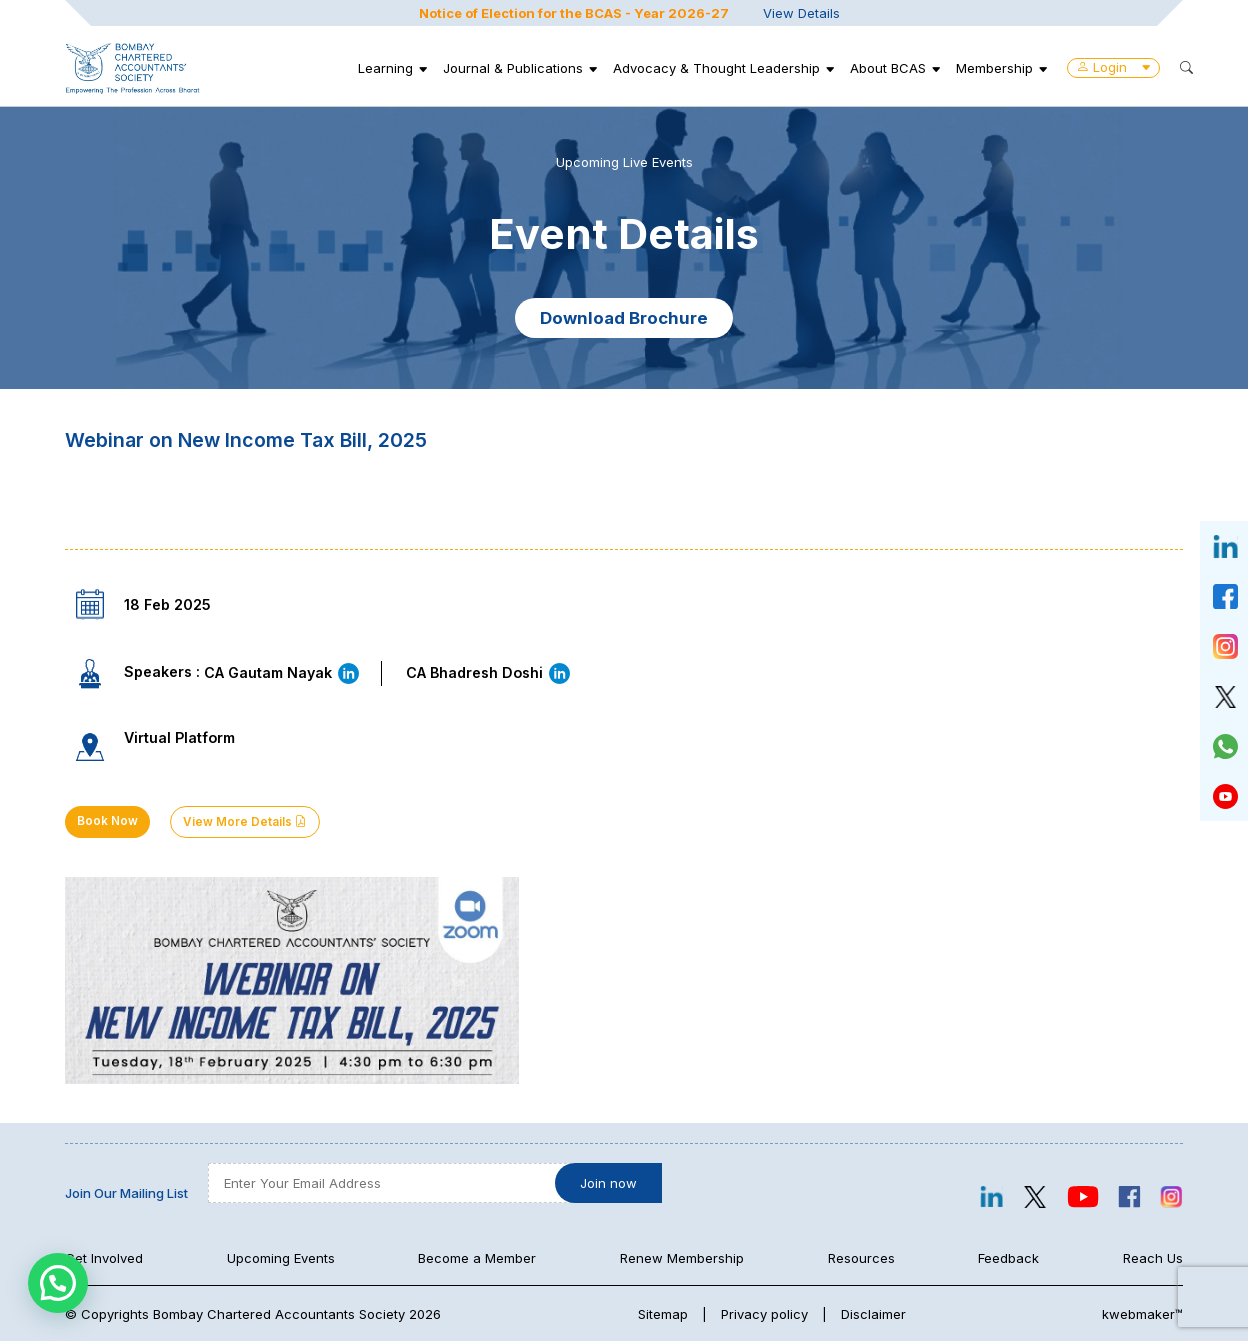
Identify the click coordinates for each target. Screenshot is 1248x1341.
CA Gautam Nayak (282, 672)
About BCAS (888, 68)
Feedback (1008, 1258)
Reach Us (1153, 1258)
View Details (801, 13)
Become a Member (477, 1258)
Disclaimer (873, 1314)
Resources (861, 1258)
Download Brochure (624, 318)
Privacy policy (764, 1314)
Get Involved (104, 1258)
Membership (994, 68)
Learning (385, 68)
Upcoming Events (281, 1258)
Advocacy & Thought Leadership (716, 68)
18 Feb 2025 (167, 604)
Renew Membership (682, 1258)
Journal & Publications (513, 68)
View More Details (245, 822)
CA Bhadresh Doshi (489, 672)
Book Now (107, 821)
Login (1113, 67)
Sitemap (663, 1314)
